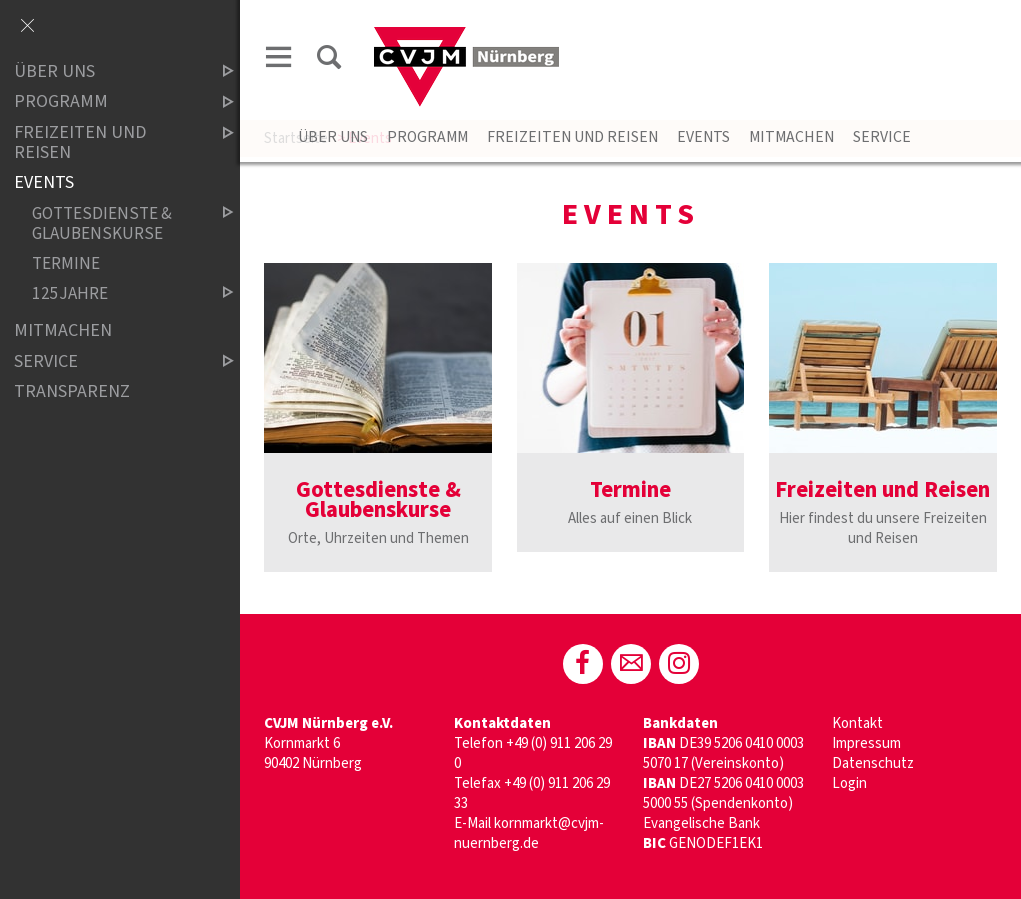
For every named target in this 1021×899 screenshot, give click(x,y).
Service (882, 137)
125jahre (116, 293)
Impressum (866, 743)
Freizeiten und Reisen (572, 137)
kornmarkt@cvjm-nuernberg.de (529, 833)
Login (849, 783)
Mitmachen (791, 137)
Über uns (333, 137)
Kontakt (857, 723)
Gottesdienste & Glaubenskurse (116, 223)
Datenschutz (873, 763)
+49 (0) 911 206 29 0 (533, 753)
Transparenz (72, 391)
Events (703, 137)
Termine (66, 263)
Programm (427, 137)
